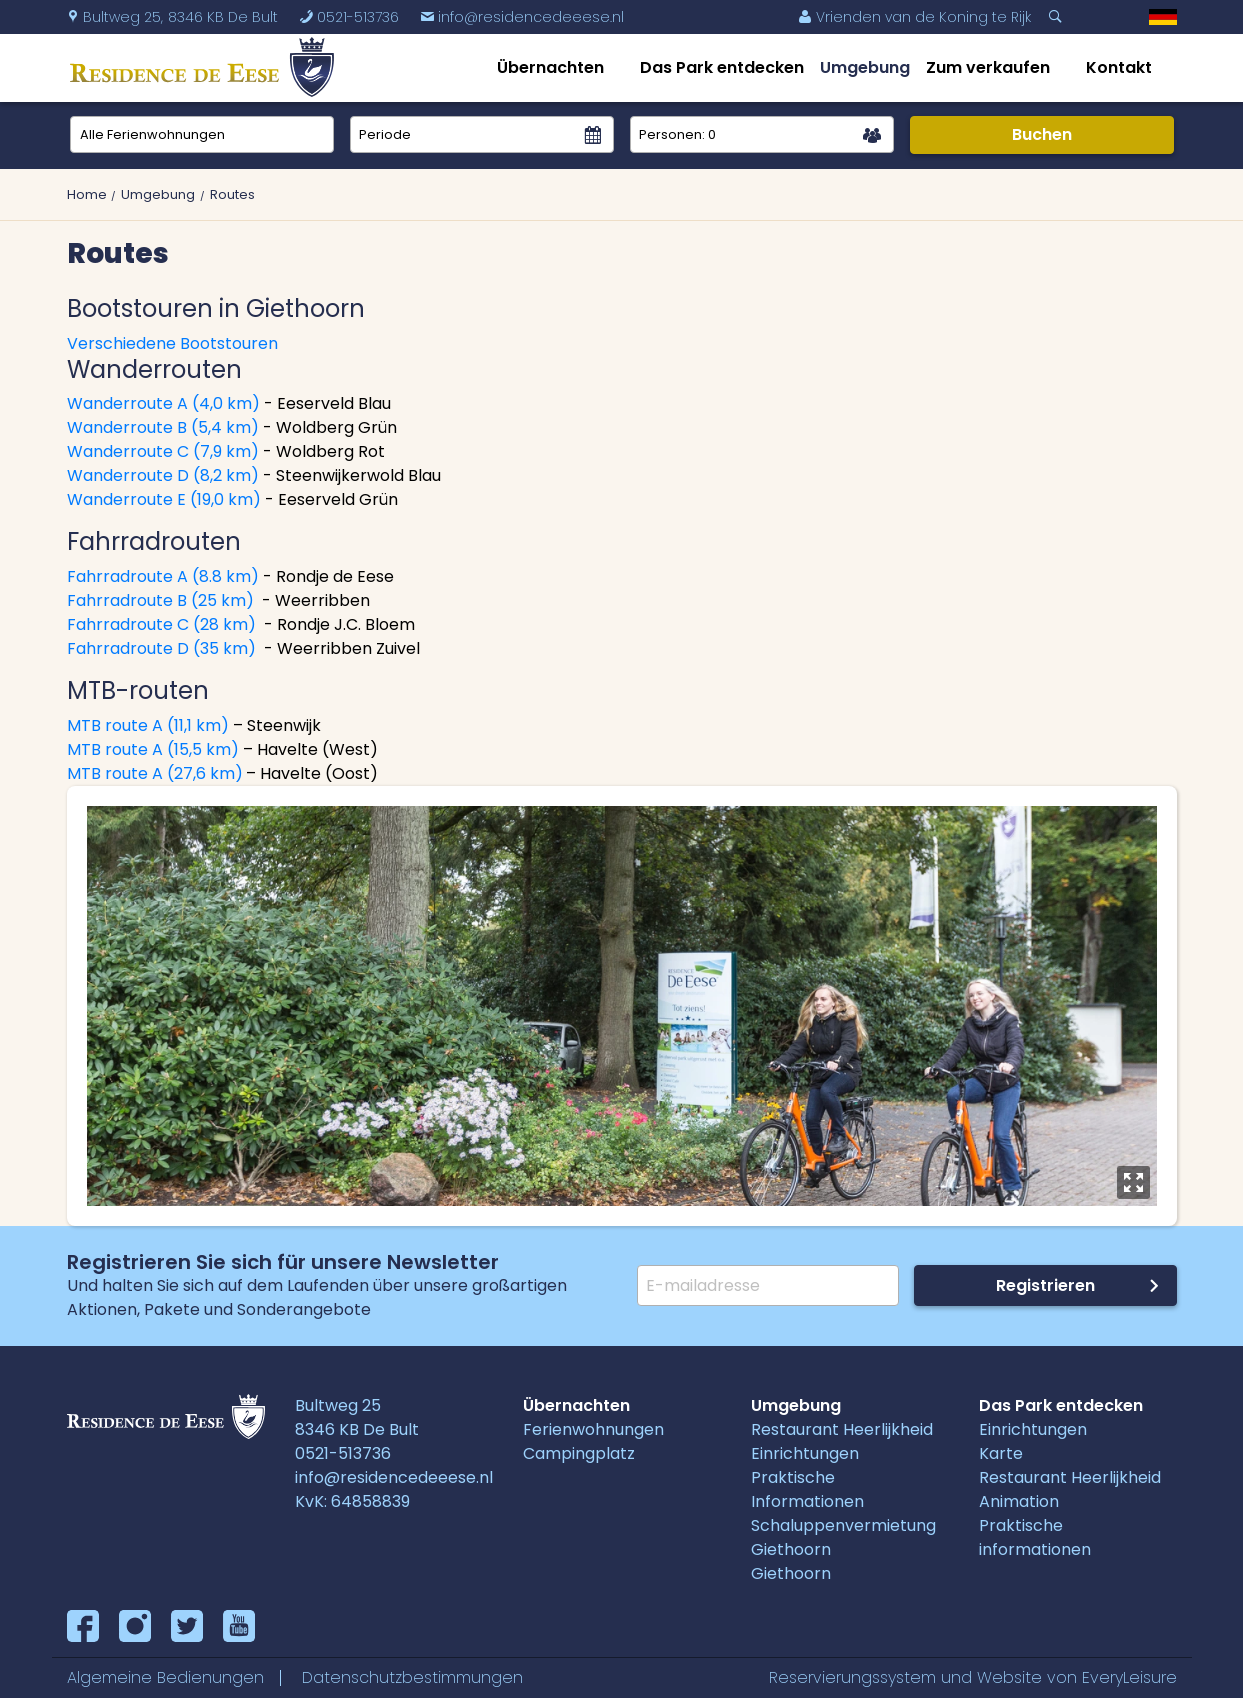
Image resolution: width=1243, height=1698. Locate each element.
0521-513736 (343, 1453)
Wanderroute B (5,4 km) (163, 427)
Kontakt (1119, 67)
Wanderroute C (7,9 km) (163, 451)
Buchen (1042, 134)
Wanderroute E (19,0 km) (164, 499)
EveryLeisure (1129, 1677)
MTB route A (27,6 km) (155, 773)
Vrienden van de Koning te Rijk (914, 17)
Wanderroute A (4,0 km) (163, 403)
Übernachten (550, 67)
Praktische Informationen (807, 1489)
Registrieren (1045, 1285)
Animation (1019, 1501)
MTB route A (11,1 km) (150, 725)
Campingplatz (579, 1453)
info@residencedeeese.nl (522, 17)
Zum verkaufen (988, 67)
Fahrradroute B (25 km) (162, 600)
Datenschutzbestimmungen (412, 1677)
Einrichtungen (805, 1453)
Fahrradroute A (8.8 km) (163, 576)
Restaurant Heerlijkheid (842, 1429)
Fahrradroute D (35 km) (161, 648)
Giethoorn (791, 1573)
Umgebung (865, 67)
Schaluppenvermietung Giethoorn (843, 1537)
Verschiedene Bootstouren (172, 343)
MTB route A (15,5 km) (153, 749)
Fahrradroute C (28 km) (161, 624)
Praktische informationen (1035, 1537)
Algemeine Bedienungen (165, 1677)
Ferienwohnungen (593, 1429)
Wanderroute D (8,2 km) (163, 475)
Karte (1001, 1453)
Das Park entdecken (722, 67)
